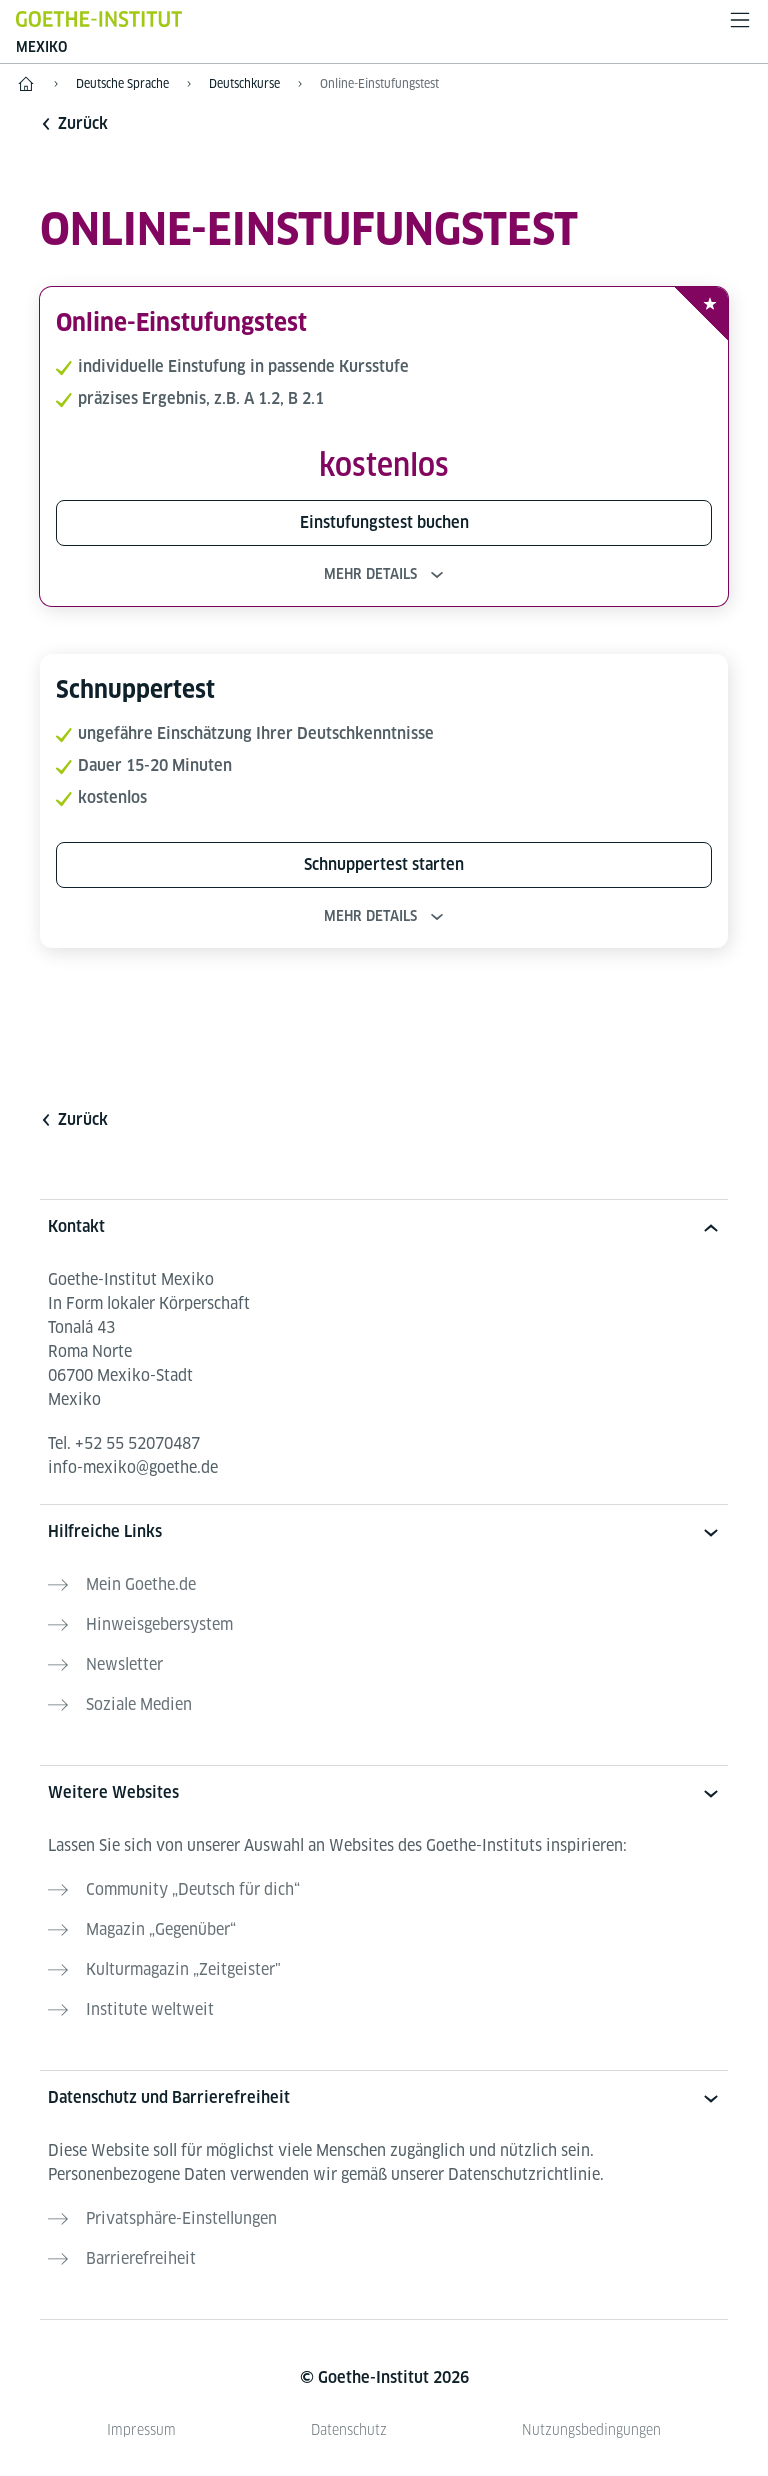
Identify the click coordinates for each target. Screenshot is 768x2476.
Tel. (124, 1443)
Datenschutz (349, 2430)
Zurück (74, 123)
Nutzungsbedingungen (591, 2430)
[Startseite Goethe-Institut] (99, 18)
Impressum (141, 2430)
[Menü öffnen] (740, 20)
